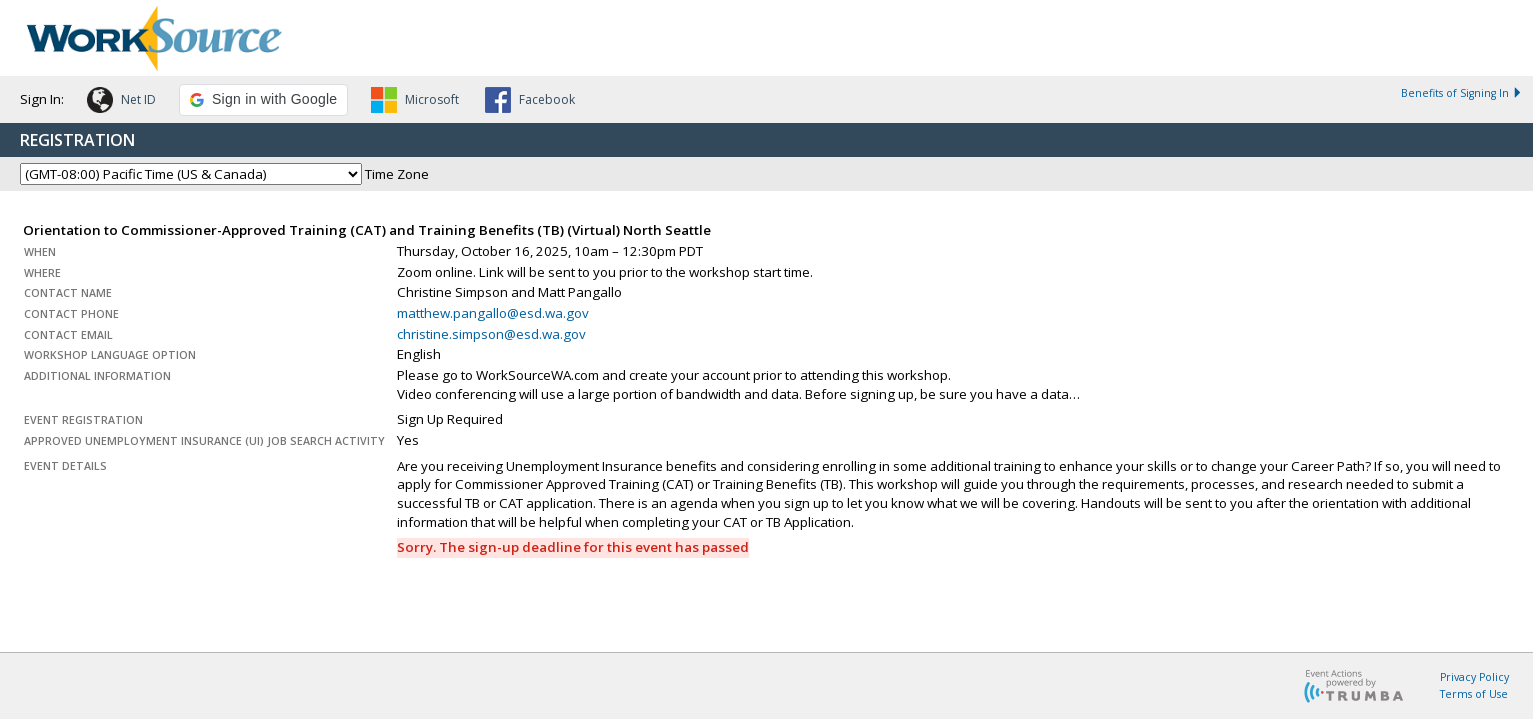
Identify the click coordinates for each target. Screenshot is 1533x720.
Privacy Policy (1474, 677)
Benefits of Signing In (1462, 93)
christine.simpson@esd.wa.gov (491, 334)
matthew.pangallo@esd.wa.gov (493, 313)
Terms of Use (1474, 694)
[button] (121, 103)
